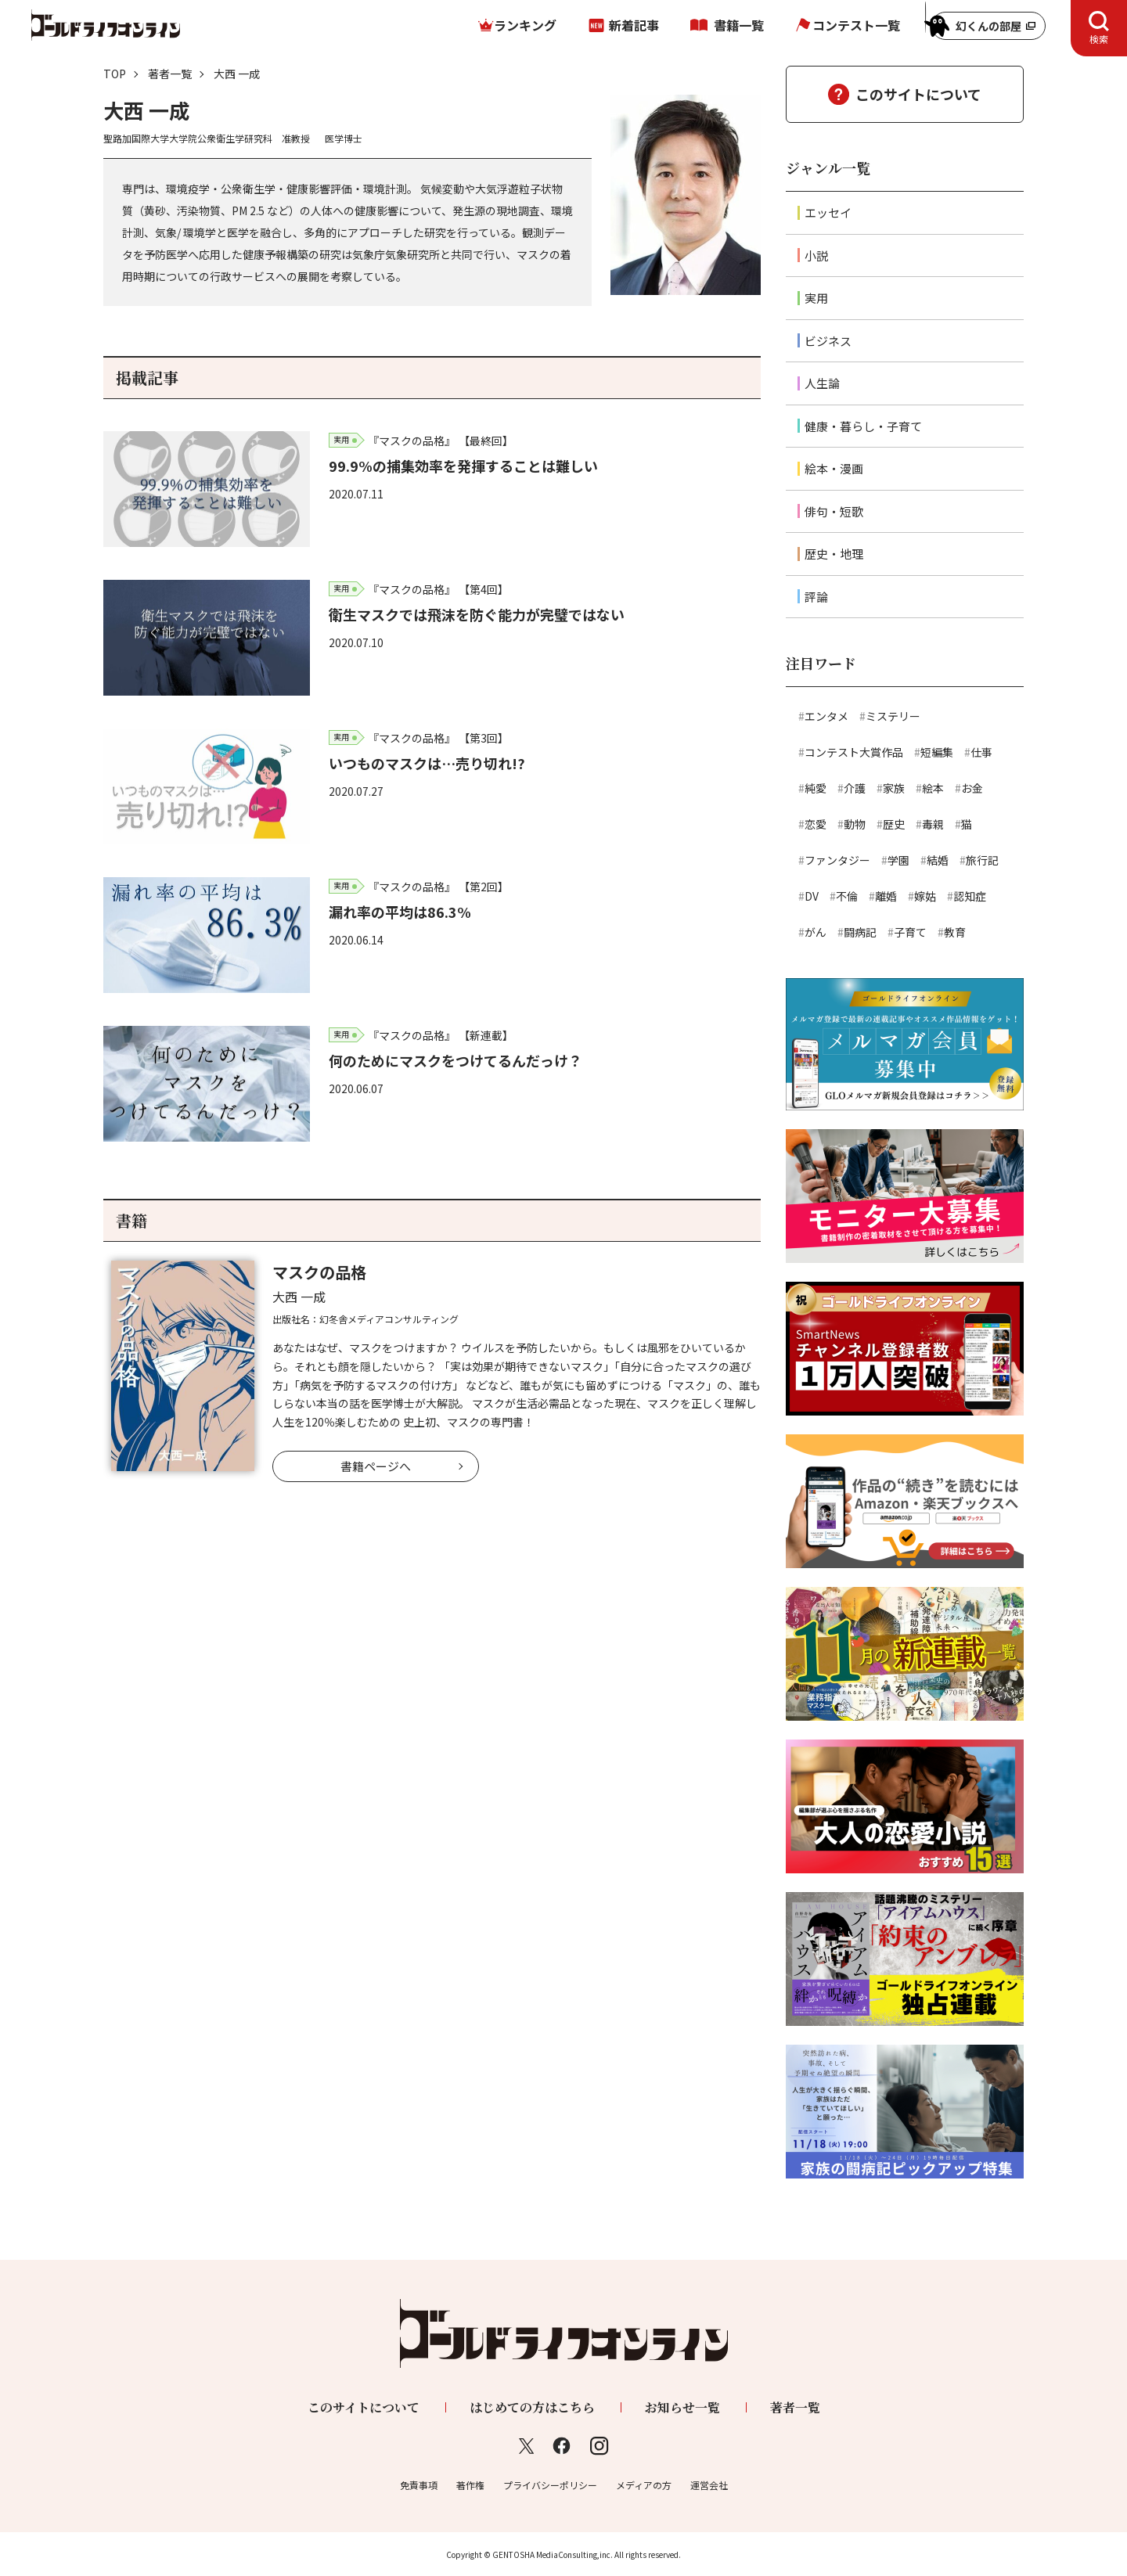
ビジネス (828, 341)
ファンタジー (837, 860)
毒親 (933, 824)
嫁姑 (925, 896)
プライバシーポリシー (550, 2484)
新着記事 (634, 25)
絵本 (933, 788)
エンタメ (826, 716)
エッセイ (828, 212)
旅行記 (982, 860)
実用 (816, 298)
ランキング (525, 25)
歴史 (894, 824)
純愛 (815, 788)
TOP (114, 73)
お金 (972, 788)
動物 (855, 824)
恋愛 (815, 824)
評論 (816, 596)
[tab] (1099, 28)
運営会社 (709, 2484)
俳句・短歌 (834, 511)
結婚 (938, 860)
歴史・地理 (834, 553)
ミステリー (893, 716)
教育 (955, 932)
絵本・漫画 (834, 468)
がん (815, 932)
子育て (910, 932)
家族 (894, 788)
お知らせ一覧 (682, 2407)
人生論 (822, 383)
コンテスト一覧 (856, 25)
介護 (855, 788)
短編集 (936, 752)
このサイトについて (918, 94)
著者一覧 (170, 73)
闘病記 (860, 932)
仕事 (981, 752)
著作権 (470, 2484)
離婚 (886, 896)
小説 (816, 255)
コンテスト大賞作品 (854, 752)
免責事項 (418, 2484)
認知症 (969, 896)
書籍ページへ (375, 1466)
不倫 (847, 896)
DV (812, 896)
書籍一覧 (739, 25)
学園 (898, 860)
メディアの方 (644, 2484)
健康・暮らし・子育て (863, 426)
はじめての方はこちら (532, 2407)
